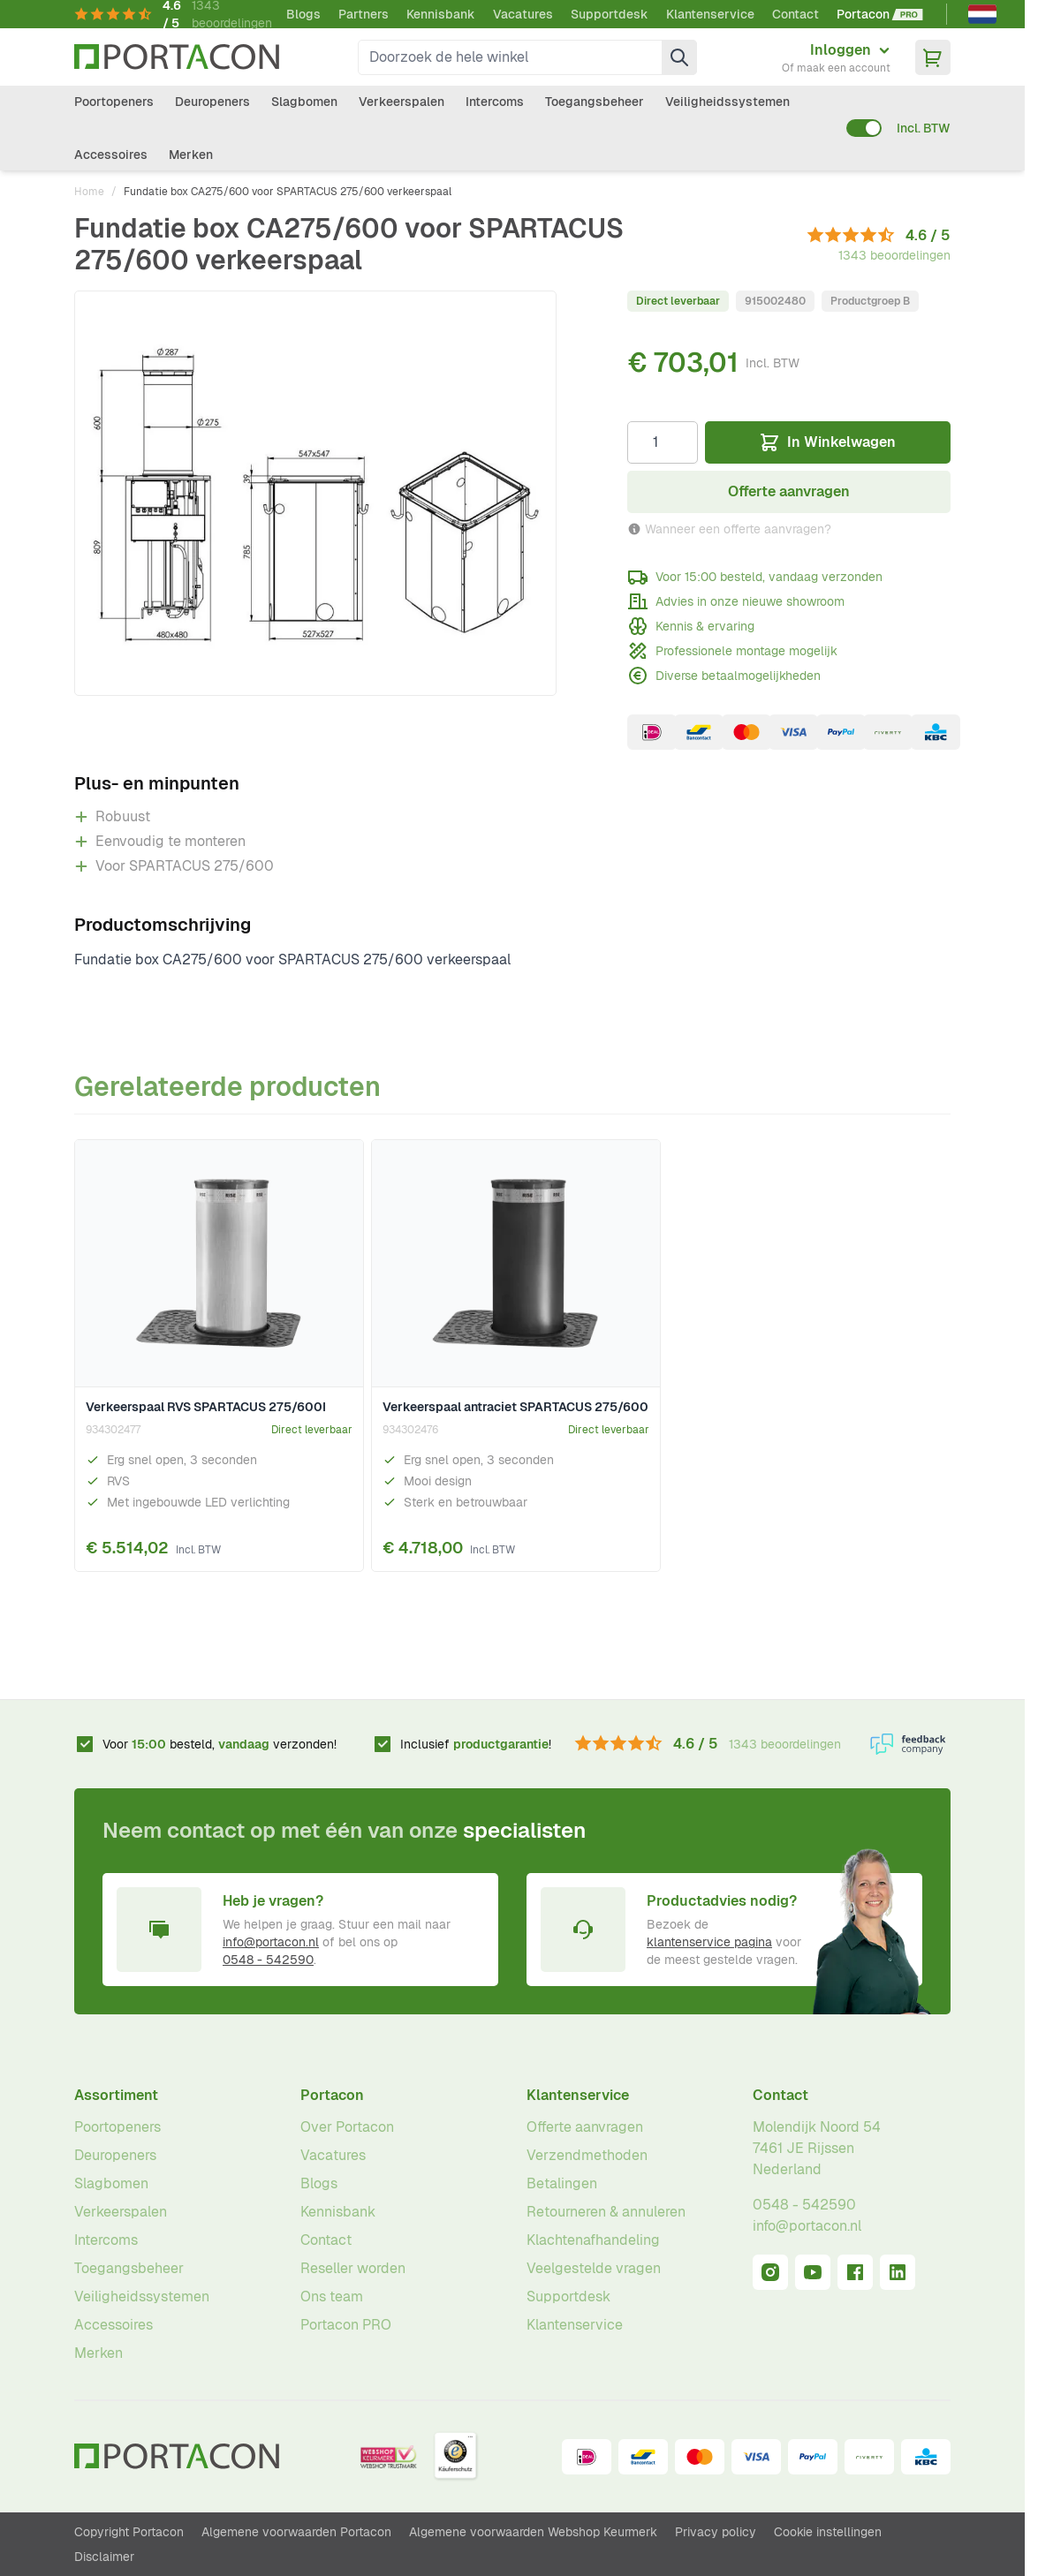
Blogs (303, 14)
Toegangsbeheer (594, 102)
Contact (795, 14)
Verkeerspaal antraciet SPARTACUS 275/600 (515, 1407)
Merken (191, 154)
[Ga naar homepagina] (176, 57)
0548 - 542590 (268, 1960)
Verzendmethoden (587, 2155)
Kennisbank (440, 14)
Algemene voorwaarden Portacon (296, 2532)
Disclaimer (104, 2557)
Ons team (331, 2296)
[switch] (864, 128)
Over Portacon (347, 2127)
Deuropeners (212, 102)
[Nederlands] (982, 14)
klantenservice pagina (709, 1942)
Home (89, 192)
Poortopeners (114, 102)
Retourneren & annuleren (606, 2211)
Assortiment (116, 2095)
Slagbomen (304, 102)
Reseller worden (352, 2268)
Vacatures (523, 14)
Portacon (332, 2095)
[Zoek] (679, 57)
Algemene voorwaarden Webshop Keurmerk (533, 2532)
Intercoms (495, 102)
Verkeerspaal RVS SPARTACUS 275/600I (206, 1407)
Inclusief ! (475, 1744)
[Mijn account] (836, 57)
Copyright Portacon (129, 2532)
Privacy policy (715, 2532)
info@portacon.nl (271, 1942)
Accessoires (111, 154)
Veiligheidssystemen (727, 102)
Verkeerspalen (401, 102)
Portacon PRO (345, 2324)
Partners (363, 14)
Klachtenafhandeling (593, 2240)
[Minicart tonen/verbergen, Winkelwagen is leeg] (933, 57)
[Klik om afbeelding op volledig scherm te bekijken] (315, 493)
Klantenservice (710, 14)
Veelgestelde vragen (594, 2268)
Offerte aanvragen (585, 2127)
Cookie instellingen (828, 2532)
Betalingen (562, 2183)
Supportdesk (609, 14)
